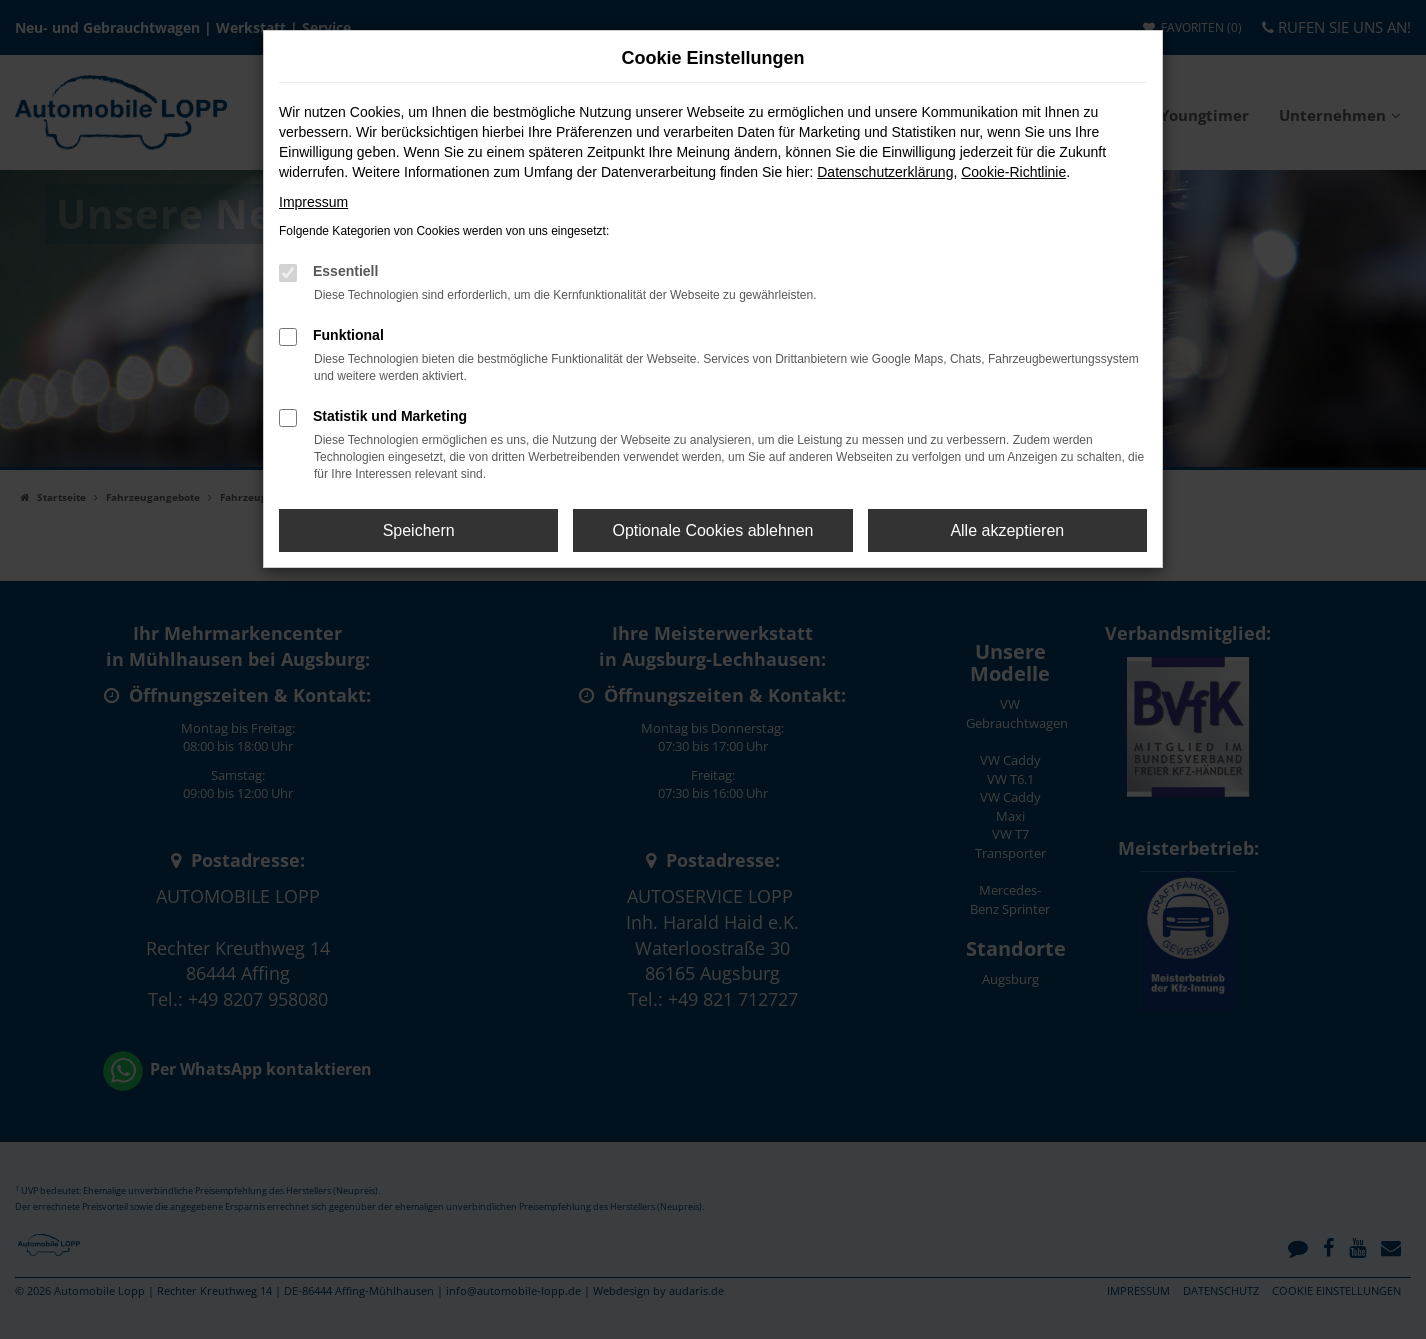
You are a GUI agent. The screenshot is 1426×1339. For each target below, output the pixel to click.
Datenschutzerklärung (885, 172)
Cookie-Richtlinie (1013, 172)
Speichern (419, 530)
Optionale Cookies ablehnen (712, 530)
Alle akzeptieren (1007, 530)
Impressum (313, 202)
